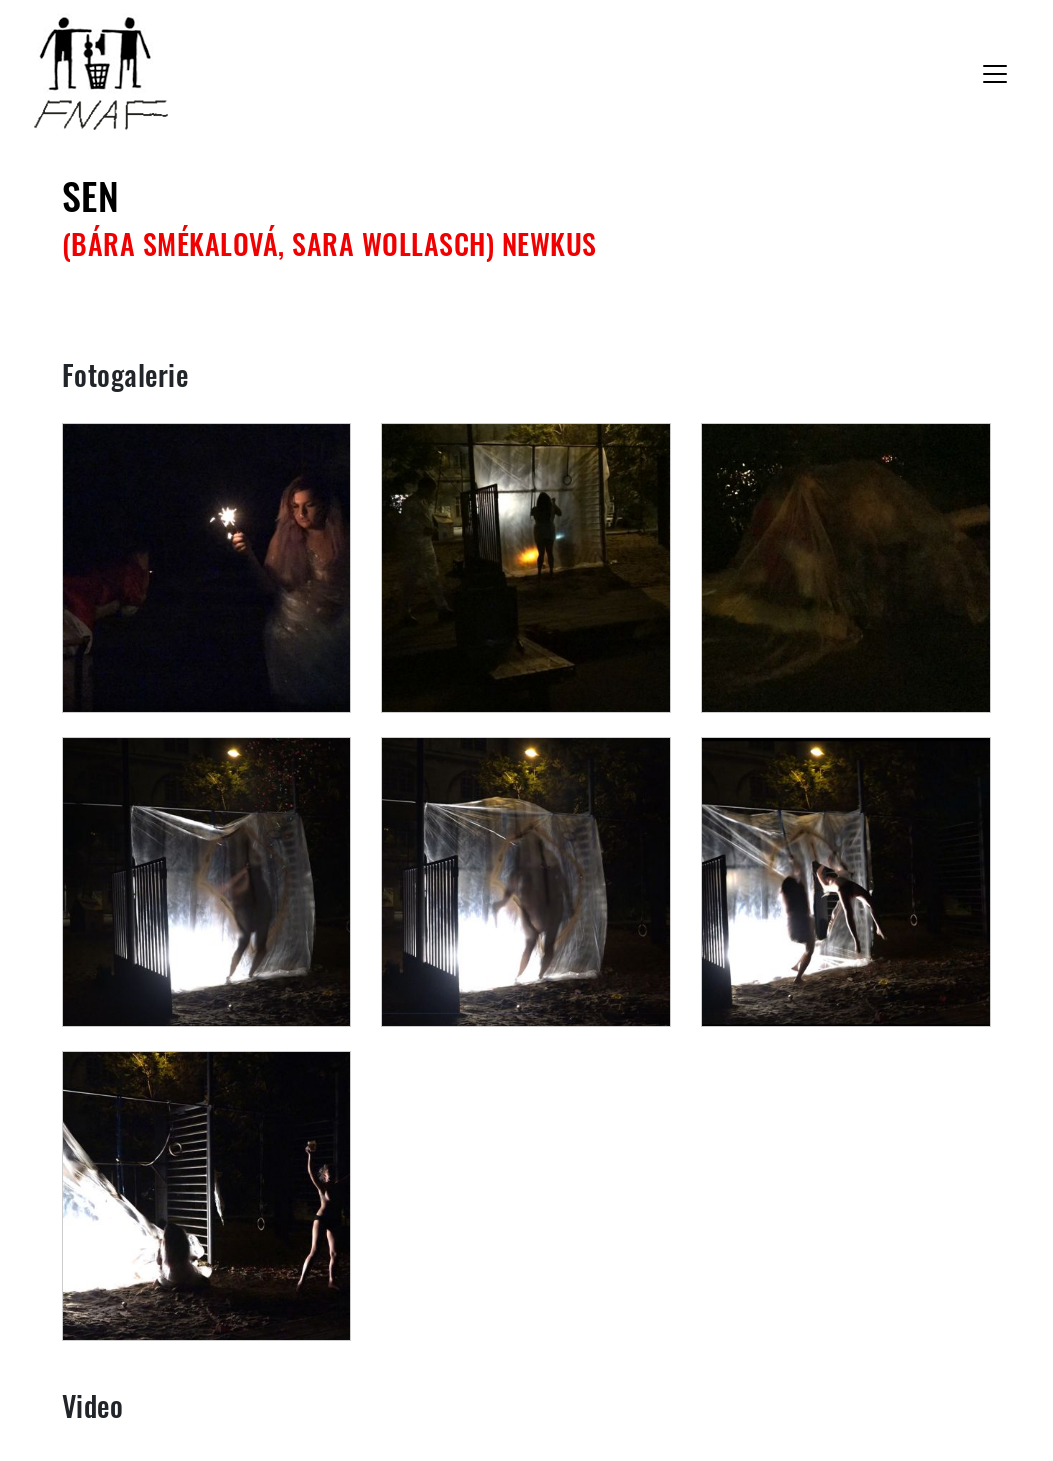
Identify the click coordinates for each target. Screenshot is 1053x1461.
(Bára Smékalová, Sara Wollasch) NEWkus (329, 243)
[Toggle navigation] (995, 74)
